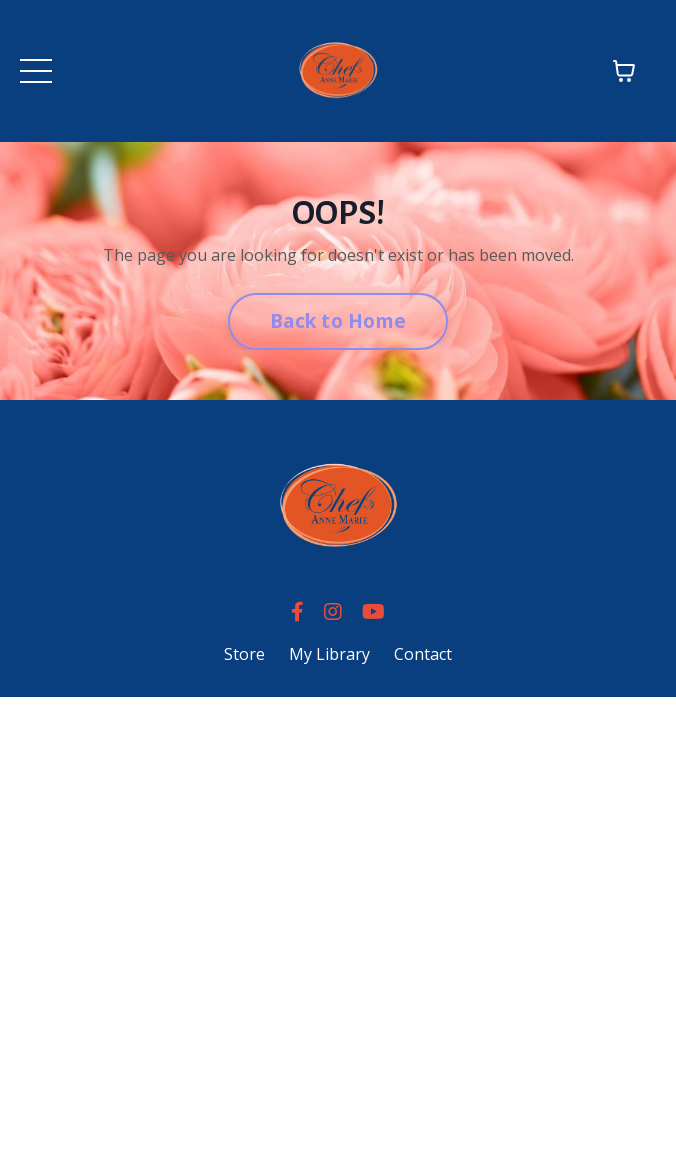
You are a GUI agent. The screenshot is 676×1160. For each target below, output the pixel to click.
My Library (329, 654)
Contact (423, 654)
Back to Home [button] (338, 320)
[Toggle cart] (624, 71)
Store (244, 654)
